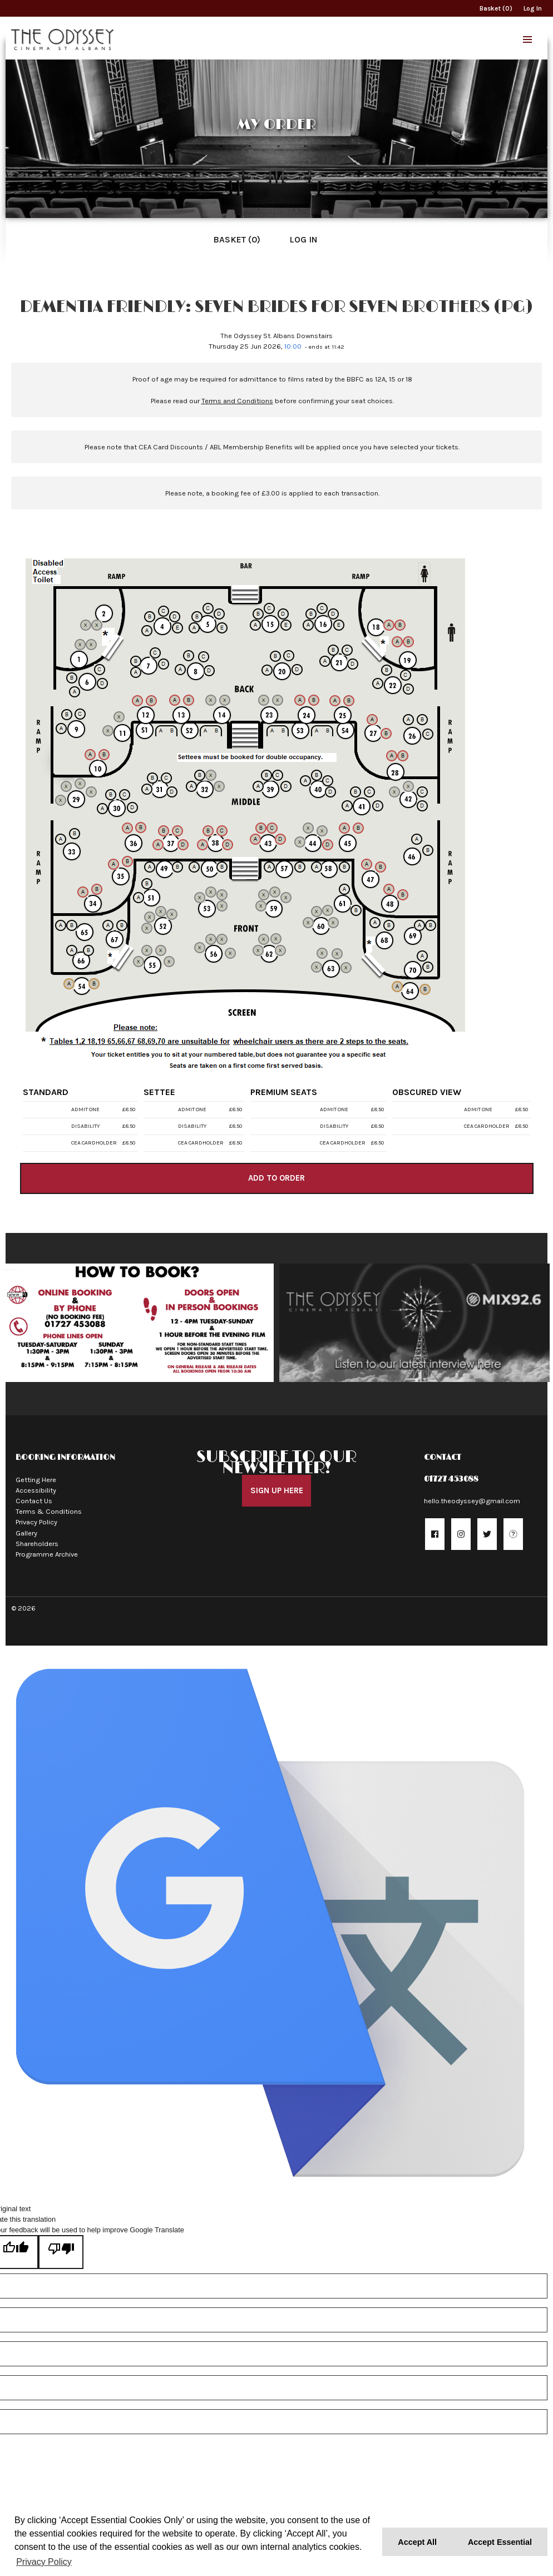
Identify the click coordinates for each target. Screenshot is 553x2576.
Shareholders (37, 1538)
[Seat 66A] (71, 950)
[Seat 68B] (388, 925)
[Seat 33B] (74, 833)
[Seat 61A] (344, 889)
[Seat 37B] (163, 830)
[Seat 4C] (163, 611)
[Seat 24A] (299, 700)
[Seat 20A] (267, 670)
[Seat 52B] (149, 917)
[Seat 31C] (166, 778)
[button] (527, 39)
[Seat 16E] (338, 625)
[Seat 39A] (258, 786)
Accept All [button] (417, 2542)
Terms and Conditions (237, 401)
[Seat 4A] (146, 630)
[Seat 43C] (272, 828)
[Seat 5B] (197, 616)
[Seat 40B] (316, 775)
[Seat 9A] (61, 728)
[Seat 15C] (269, 608)
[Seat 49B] (177, 867)
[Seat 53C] (222, 894)
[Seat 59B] (263, 894)
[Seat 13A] (174, 700)
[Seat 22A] (377, 683)
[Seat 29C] (80, 783)
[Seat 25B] (348, 700)
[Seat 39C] (277, 775)
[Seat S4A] (316, 730)
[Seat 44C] (322, 830)
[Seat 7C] (155, 652)
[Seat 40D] (330, 791)
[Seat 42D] (422, 805)
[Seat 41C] (369, 791)
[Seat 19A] (397, 641)
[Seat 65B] (71, 925)
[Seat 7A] (135, 672)
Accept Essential (500, 2542)
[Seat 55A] (138, 961)
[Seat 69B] (430, 925)
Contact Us (34, 1496)
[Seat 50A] (194, 867)
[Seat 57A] (269, 867)
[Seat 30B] (110, 794)
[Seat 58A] (316, 867)
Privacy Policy (36, 1517)
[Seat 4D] (174, 616)
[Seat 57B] (299, 867)
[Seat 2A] (85, 625)
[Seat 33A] (60, 839)
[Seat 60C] (327, 910)
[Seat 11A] (107, 730)
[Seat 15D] (283, 614)
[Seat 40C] (327, 780)
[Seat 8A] (180, 669)
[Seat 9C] (80, 714)
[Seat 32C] (210, 775)
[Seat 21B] (333, 650)
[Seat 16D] (333, 614)
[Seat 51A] (138, 897)
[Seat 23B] (277, 700)
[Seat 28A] (391, 755)
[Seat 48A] (388, 889)
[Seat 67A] (107, 925)
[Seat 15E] (286, 625)
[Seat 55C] (160, 950)
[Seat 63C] (337, 953)
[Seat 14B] (224, 700)
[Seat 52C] (160, 911)
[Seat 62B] (263, 939)
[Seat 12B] (151, 700)
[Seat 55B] (146, 950)
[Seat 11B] (119, 716)
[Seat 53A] (199, 897)
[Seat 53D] (222, 905)
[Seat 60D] (333, 922)
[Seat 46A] (416, 839)
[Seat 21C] (347, 650)
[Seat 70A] (422, 956)
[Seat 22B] (386, 670)
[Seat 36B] (140, 827)
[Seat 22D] (408, 689)
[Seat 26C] (427, 734)
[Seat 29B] (66, 786)
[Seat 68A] (375, 922)
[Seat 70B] (427, 967)
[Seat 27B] (386, 733)
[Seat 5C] (208, 608)
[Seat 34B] (96, 889)
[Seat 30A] (102, 808)
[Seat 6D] (102, 683)
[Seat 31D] (171, 791)
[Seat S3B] (283, 730)
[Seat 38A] (202, 844)
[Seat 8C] (203, 656)
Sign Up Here (276, 1485)
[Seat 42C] (422, 791)
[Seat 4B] (149, 616)
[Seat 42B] (408, 786)
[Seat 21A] (324, 661)
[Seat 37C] (177, 830)
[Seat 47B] (380, 867)
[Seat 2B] (96, 625)
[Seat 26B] (422, 719)
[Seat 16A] (308, 625)
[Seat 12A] (137, 700)
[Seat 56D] (230, 953)
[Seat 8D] (209, 670)
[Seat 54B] (94, 983)
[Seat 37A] (158, 844)
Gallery (26, 1527)
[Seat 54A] (69, 983)
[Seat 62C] (276, 938)
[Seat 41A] (347, 805)
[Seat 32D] (219, 786)
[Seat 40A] (305, 780)
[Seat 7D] (163, 664)
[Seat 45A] (344, 828)
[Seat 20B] (275, 656)
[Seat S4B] (327, 730)
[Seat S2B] (216, 730)
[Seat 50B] (222, 867)
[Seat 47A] (366, 864)
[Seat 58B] (344, 867)
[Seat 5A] (194, 627)
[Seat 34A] (82, 892)
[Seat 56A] (199, 947)
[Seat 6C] (99, 669)
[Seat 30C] (124, 794)
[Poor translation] (58, 2247)
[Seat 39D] (286, 786)
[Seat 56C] (222, 939)
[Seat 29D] (91, 791)
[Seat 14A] (210, 700)
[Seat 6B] (71, 677)
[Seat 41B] (355, 791)
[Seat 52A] (146, 928)
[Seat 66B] (88, 950)
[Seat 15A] (255, 625)
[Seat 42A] (394, 791)
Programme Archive (47, 1549)
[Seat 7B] (135, 661)
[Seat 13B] (188, 700)
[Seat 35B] (127, 861)
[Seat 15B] (258, 614)
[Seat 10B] (104, 754)
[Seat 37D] (183, 844)
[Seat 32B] (199, 775)
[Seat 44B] (308, 828)
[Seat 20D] (297, 669)
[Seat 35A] (113, 864)
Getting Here (36, 1474)
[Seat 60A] (308, 922)
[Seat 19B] (408, 641)
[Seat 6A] (74, 691)
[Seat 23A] (263, 700)
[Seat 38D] (227, 844)
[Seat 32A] (191, 786)
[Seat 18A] (388, 625)
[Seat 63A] (316, 967)
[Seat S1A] (160, 730)
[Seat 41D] (377, 805)
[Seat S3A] (272, 730)
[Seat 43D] (280, 839)
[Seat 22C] (405, 675)
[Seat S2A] (205, 730)
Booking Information (65, 1452)
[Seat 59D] (286, 897)
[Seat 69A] (419, 925)
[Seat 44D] (327, 844)
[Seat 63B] (322, 953)
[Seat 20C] (288, 655)
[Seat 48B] (402, 894)
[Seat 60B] (316, 911)
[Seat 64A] (397, 986)
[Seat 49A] (149, 867)
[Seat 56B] (210, 939)
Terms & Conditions (49, 1506)
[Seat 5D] (219, 614)
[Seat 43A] (255, 839)
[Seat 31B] (152, 778)
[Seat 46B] (427, 850)
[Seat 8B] (188, 655)
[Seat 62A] (258, 950)
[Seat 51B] (146, 883)
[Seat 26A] (408, 719)
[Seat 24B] (313, 700)
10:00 (293, 346)
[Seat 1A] (80, 644)
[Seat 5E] (222, 627)
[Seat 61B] (356, 910)
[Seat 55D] (169, 961)
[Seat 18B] (400, 625)
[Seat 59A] (260, 905)
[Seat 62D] (280, 950)
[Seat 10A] (90, 754)
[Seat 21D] (352, 664)
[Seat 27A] (372, 719)
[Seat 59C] (274, 892)
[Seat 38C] (222, 830)
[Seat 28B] (402, 755)
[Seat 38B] (208, 830)
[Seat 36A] (127, 828)
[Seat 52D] (171, 914)
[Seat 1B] (91, 644)
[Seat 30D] (132, 807)
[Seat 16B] (311, 614)
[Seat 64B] (425, 989)
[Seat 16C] (322, 608)
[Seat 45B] (358, 828)
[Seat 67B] (121, 925)
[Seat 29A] (60, 800)
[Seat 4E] (177, 627)
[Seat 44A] (299, 842)
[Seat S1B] (171, 730)
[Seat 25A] (334, 700)
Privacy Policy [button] (44, 2562)
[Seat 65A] (60, 925)
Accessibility (36, 1485)
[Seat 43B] (260, 828)
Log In (533, 8)
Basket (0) (496, 8)
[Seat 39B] (266, 775)
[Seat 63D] (346, 967)
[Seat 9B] (66, 714)
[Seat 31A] (146, 789)
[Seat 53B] (210, 892)
